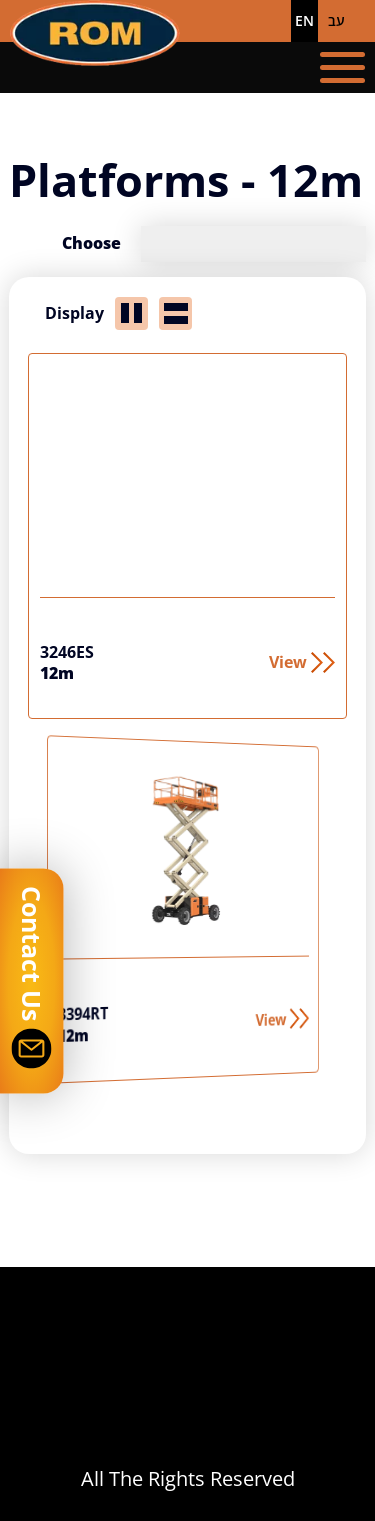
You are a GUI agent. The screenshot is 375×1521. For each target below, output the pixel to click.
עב (336, 20)
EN (304, 20)
